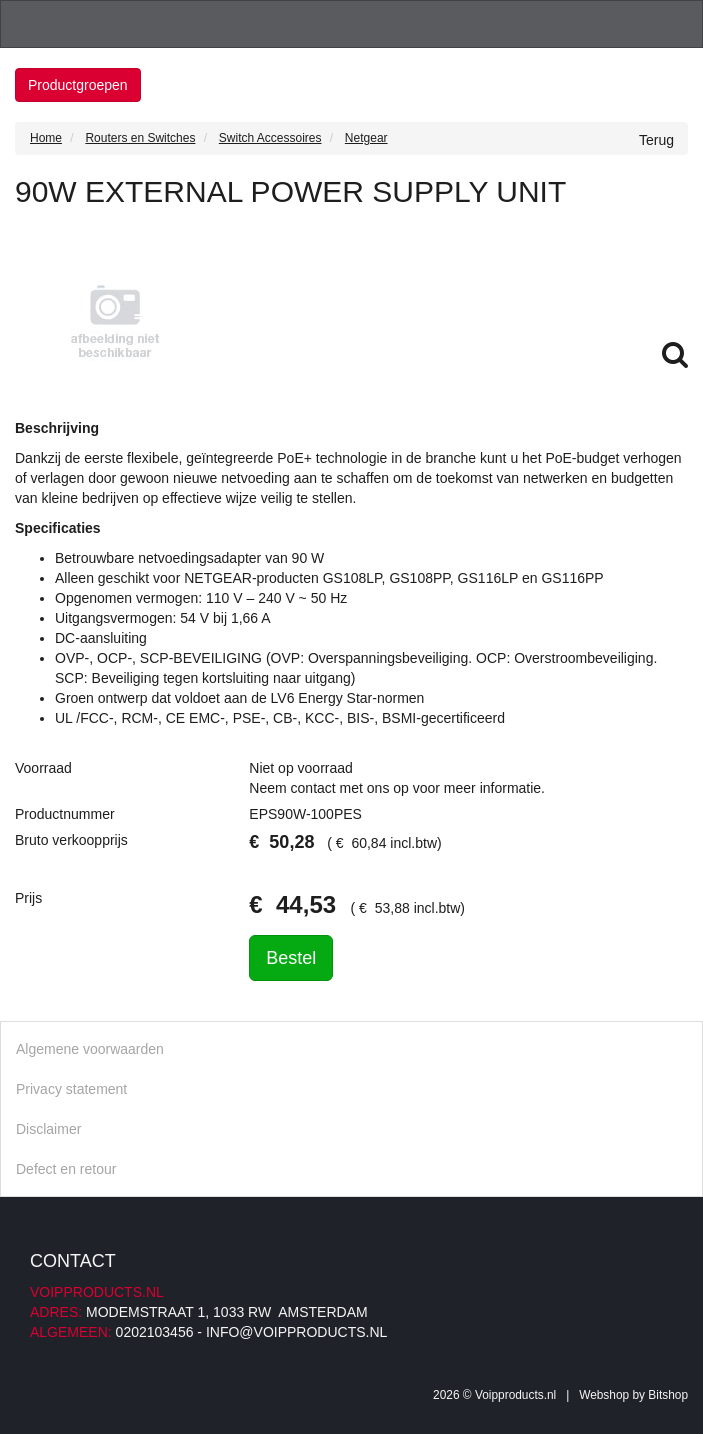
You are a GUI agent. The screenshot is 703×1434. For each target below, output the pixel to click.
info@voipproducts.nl (296, 1332)
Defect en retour (66, 1169)
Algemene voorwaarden (90, 1049)
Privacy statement (71, 1089)
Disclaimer (48, 1129)
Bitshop (668, 1395)
